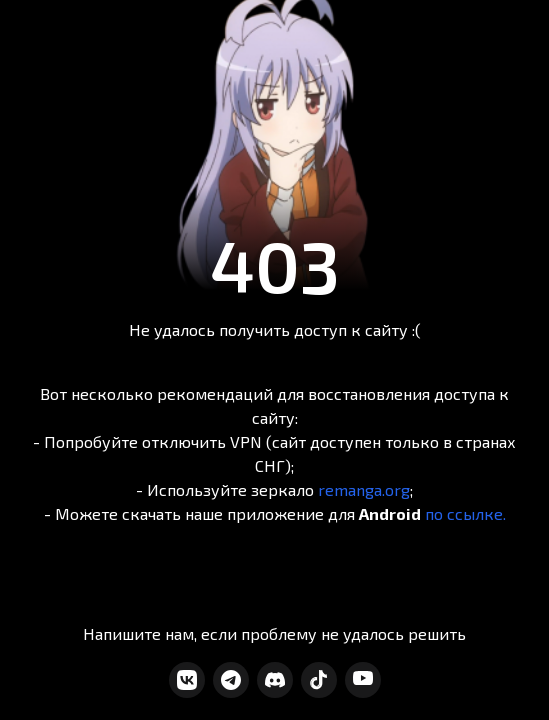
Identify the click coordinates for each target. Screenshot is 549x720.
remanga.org (364, 489)
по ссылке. (465, 513)
